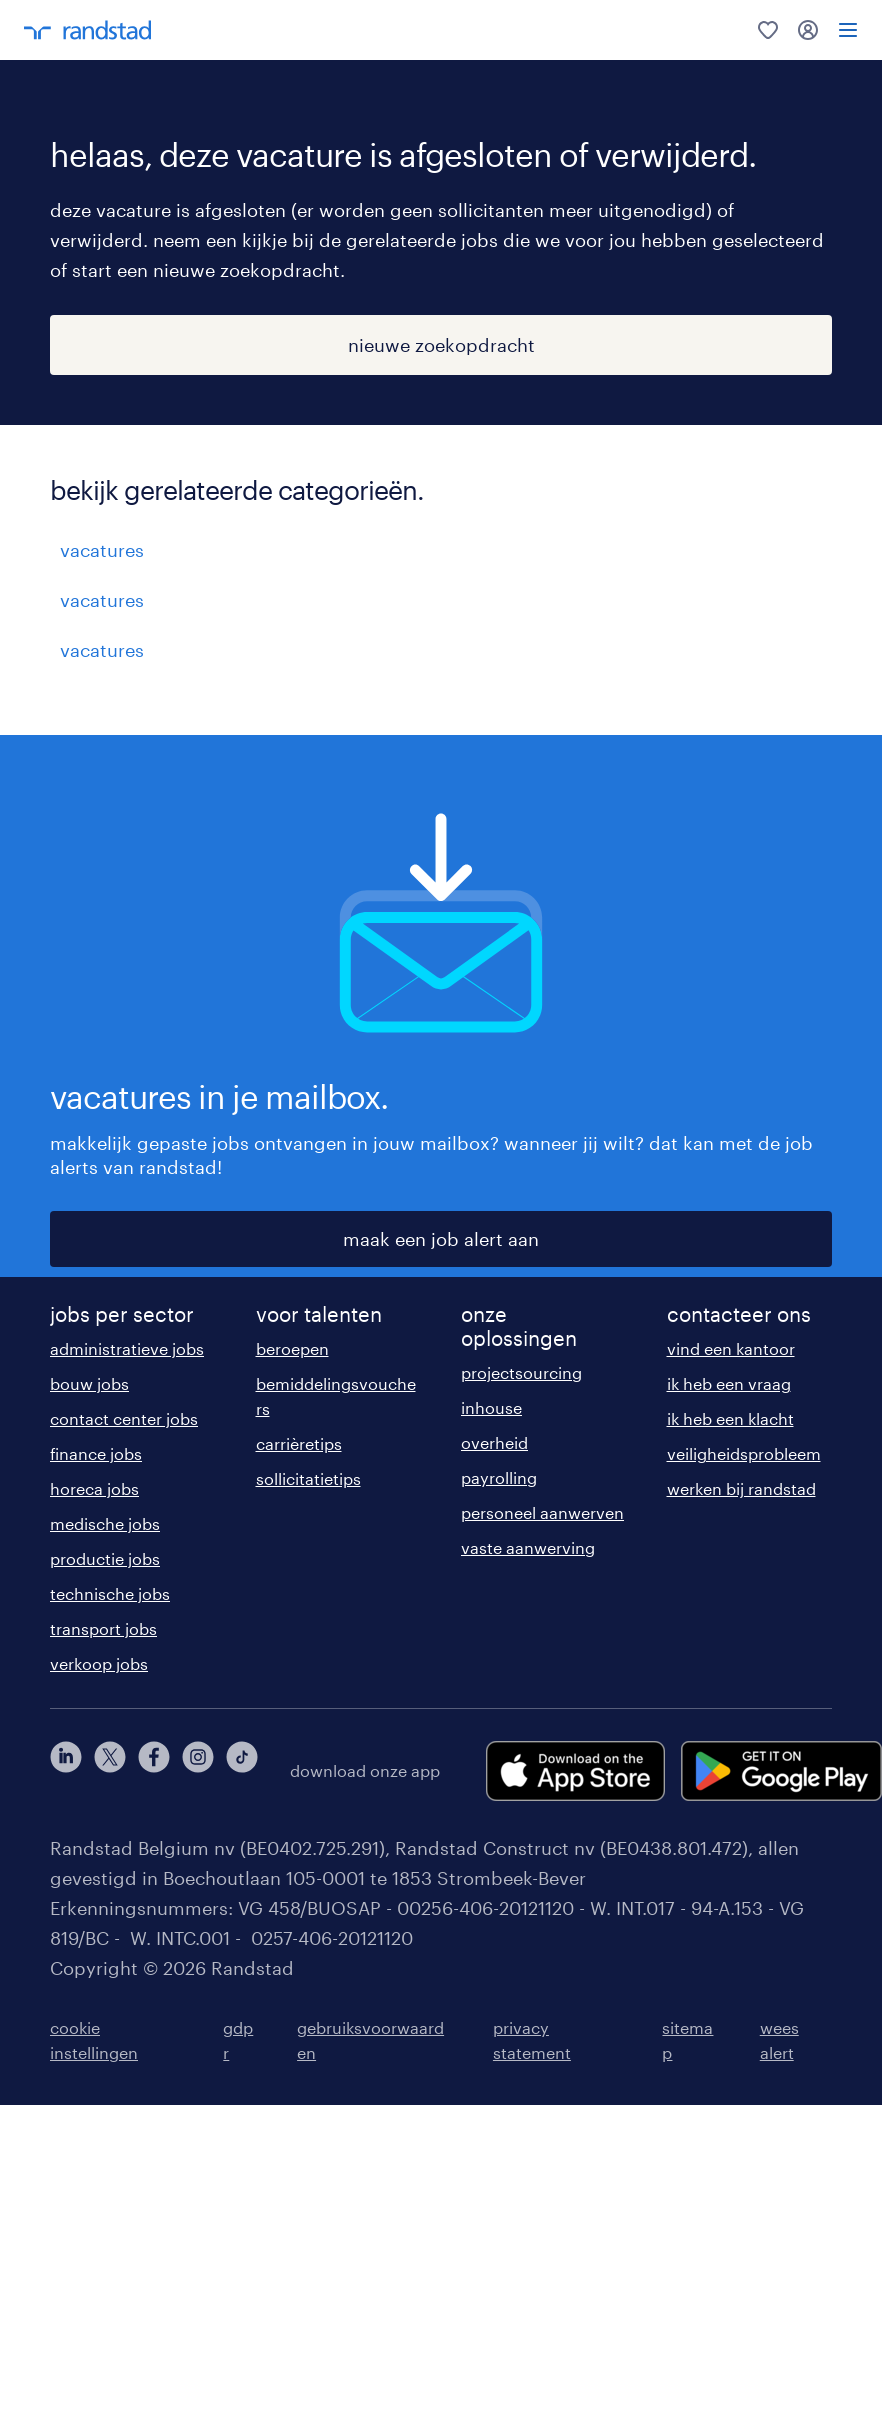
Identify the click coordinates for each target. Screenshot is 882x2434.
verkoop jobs (99, 1663)
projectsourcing (521, 1372)
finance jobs (96, 1453)
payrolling (499, 1477)
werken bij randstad (741, 1488)
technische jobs (110, 1593)
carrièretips (299, 1443)
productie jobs (105, 1558)
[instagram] (198, 1771)
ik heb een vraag (729, 1383)
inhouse (491, 1407)
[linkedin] (66, 1771)
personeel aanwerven (542, 1512)
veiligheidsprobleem (744, 1453)
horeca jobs (94, 1488)
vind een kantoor (731, 1348)
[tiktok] (242, 1771)
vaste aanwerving (528, 1547)
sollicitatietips (308, 1478)
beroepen (292, 1348)
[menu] (848, 30)
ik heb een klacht (730, 1418)
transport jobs (103, 1628)
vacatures (102, 550)
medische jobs (105, 1523)
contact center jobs (124, 1418)
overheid (494, 1442)
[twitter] (110, 1771)
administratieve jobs (127, 1348)
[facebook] (154, 1771)
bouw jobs (89, 1383)
